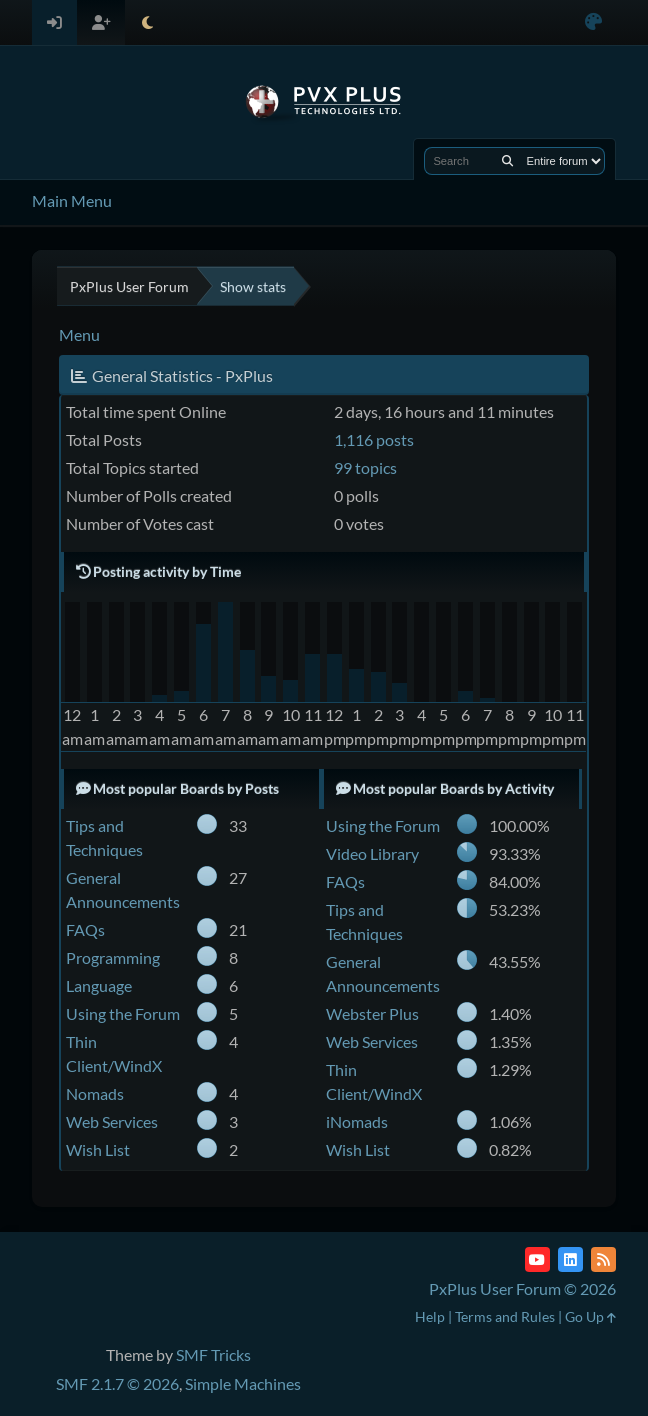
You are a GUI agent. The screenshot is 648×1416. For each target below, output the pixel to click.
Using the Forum (123, 1013)
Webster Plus (372, 1013)
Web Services (112, 1121)
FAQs (85, 929)
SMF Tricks (213, 1354)
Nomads (95, 1093)
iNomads (357, 1121)
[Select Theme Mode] (147, 22)
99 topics (365, 467)
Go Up (590, 1316)
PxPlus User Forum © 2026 (522, 1288)
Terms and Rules (505, 1316)
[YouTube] (537, 1259)
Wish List (98, 1149)
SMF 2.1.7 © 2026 (117, 1383)
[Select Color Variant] (593, 22)
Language (99, 985)
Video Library (372, 853)
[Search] (507, 161)
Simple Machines (243, 1383)
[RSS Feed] (603, 1259)
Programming (113, 957)
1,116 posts (374, 439)
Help (430, 1316)
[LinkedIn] (570, 1259)
